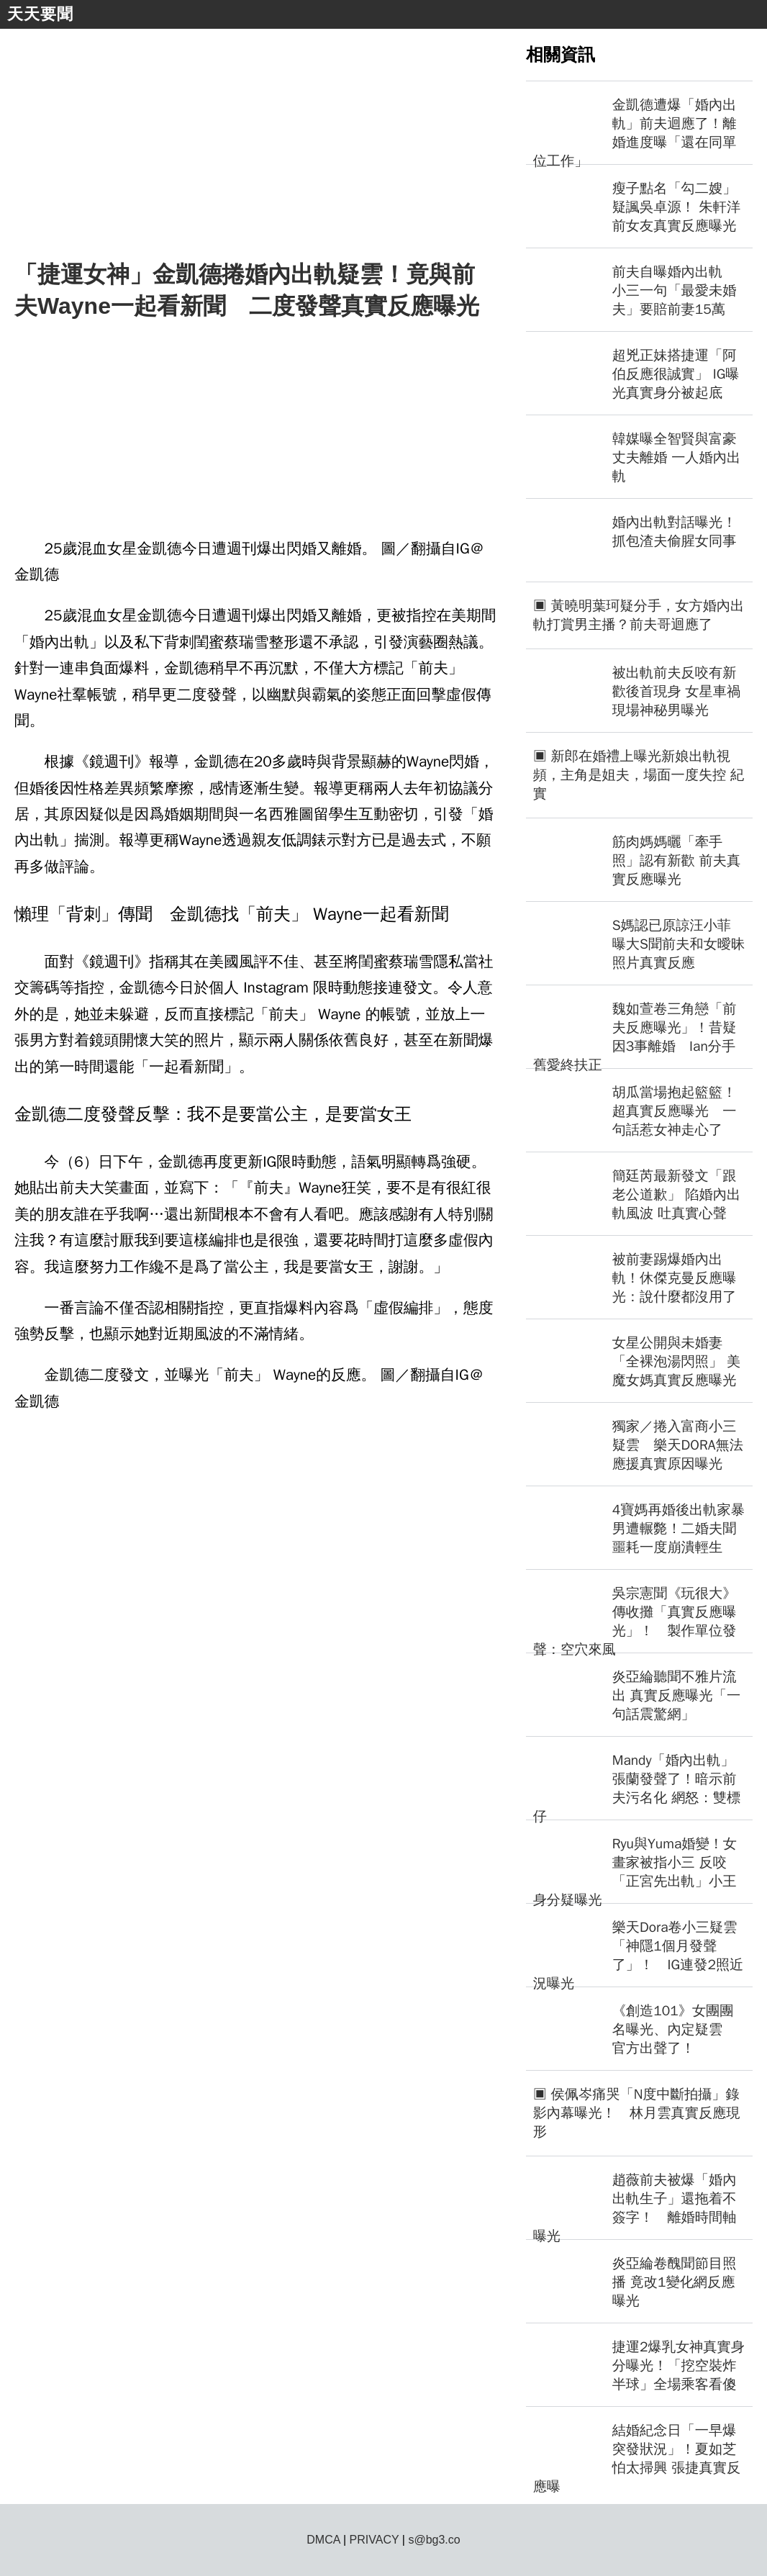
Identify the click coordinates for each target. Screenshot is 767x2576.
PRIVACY (374, 2540)
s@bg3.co (434, 2540)
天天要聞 (40, 14)
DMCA (323, 2540)
